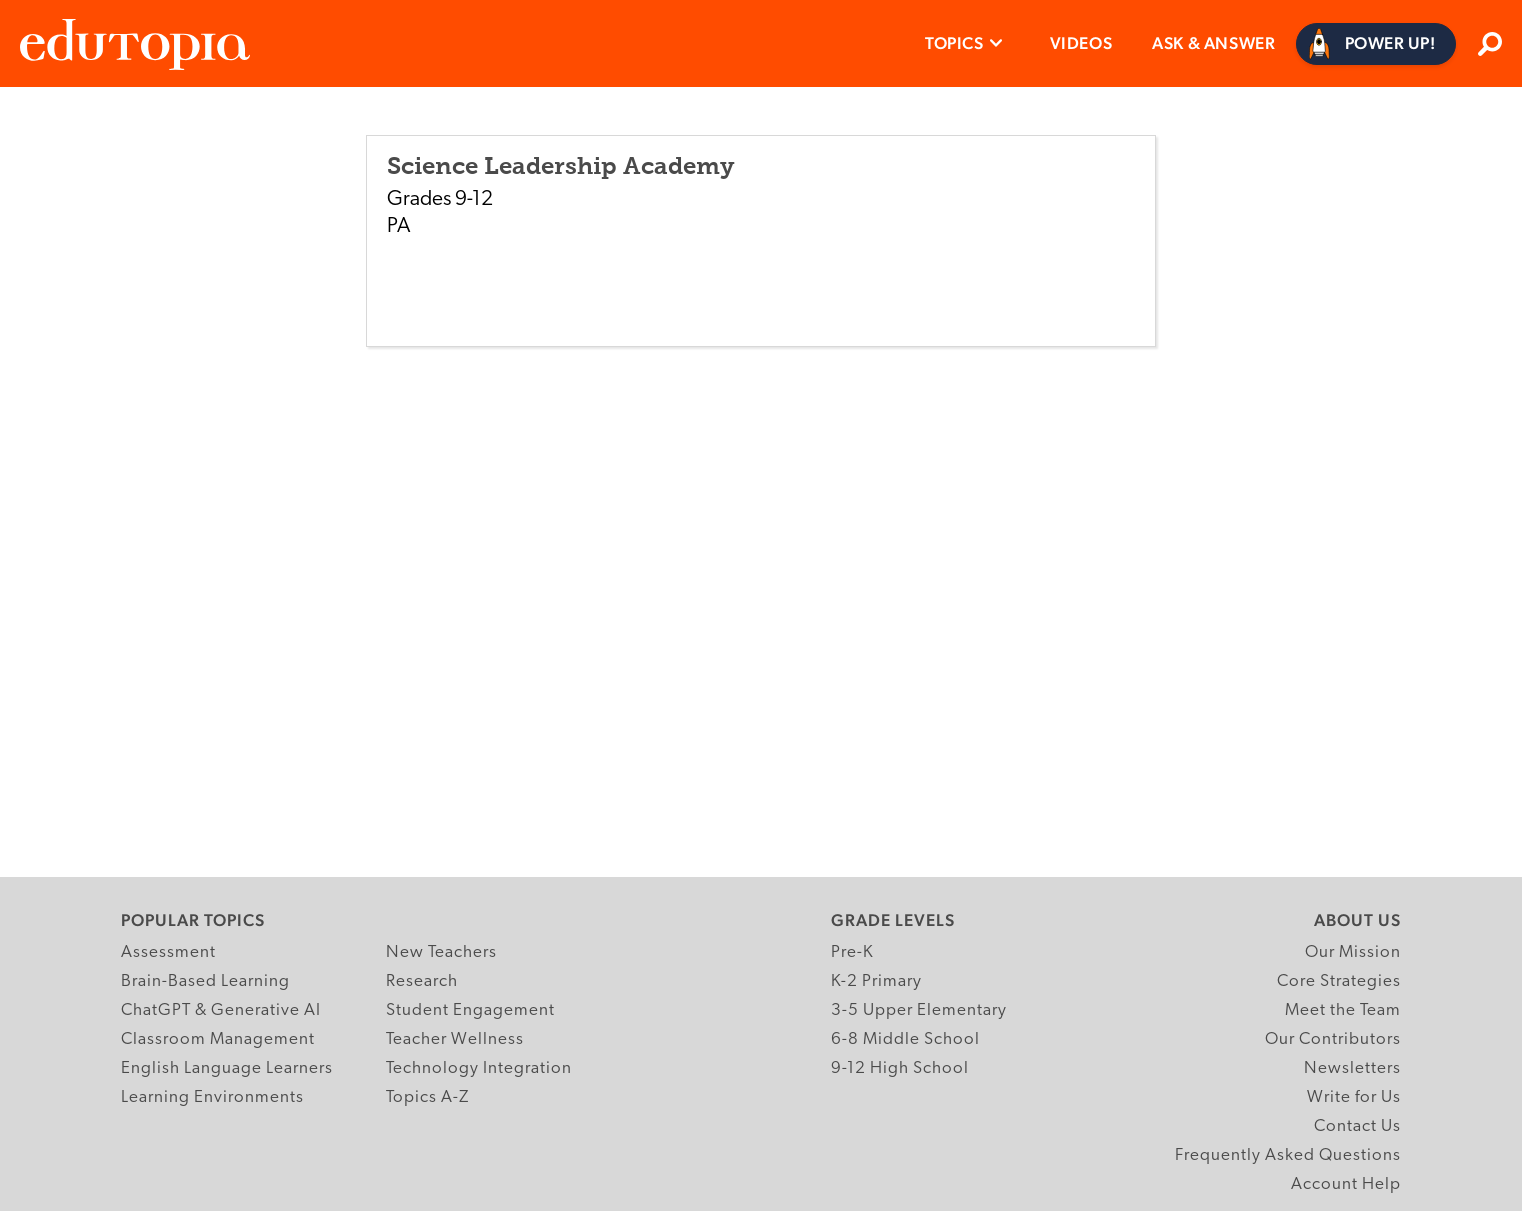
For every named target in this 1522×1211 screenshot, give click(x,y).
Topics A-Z (427, 1097)
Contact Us (1357, 1126)
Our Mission (1353, 952)
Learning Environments (212, 1097)
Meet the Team (1343, 1010)
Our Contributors (1333, 1039)
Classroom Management (218, 1039)
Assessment (168, 952)
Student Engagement (470, 1010)
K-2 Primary (876, 981)
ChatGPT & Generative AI (221, 1010)
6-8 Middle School (905, 1039)
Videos (1081, 43)
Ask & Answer (1213, 43)
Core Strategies (1339, 981)
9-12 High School (900, 1068)
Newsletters (1352, 1068)
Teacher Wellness (455, 1039)
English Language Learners (227, 1068)
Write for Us (1354, 1097)
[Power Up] (1376, 44)
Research (422, 981)
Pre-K (852, 952)
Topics (954, 43)
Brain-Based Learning (205, 981)
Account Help (1346, 1184)
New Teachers (441, 952)
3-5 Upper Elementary (919, 1010)
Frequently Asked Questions (1288, 1155)
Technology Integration (479, 1068)
